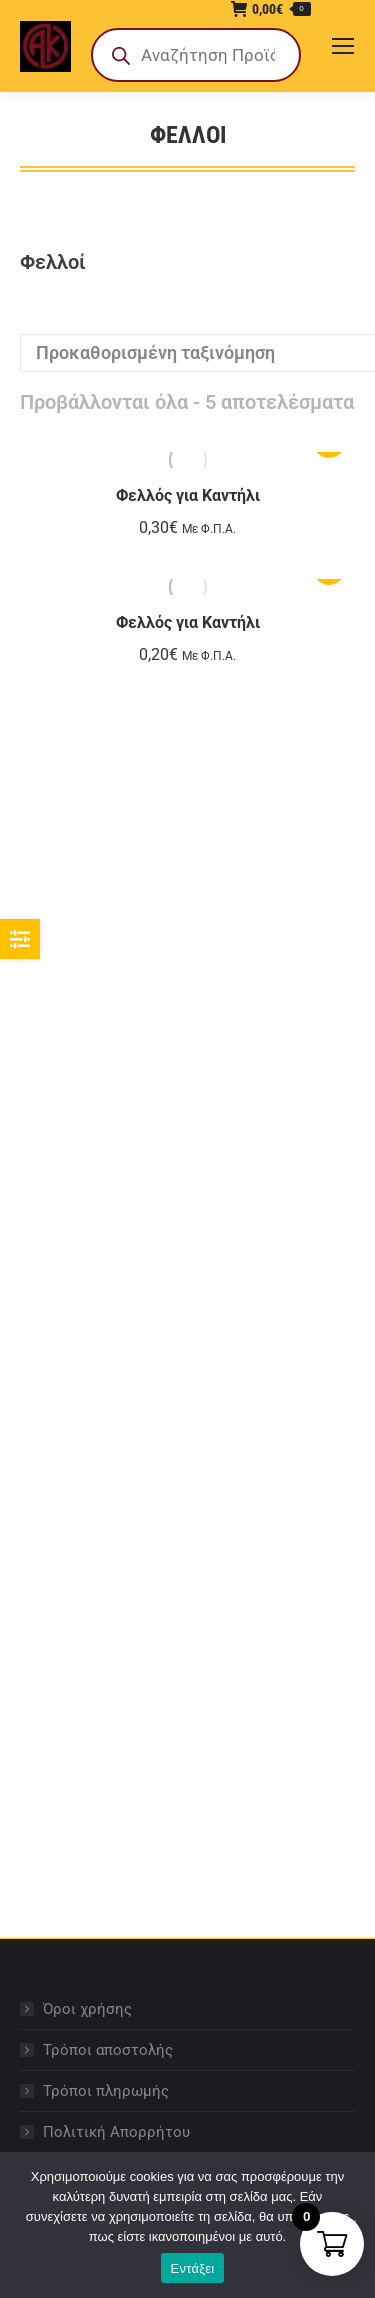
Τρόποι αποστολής (108, 2050)
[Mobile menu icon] (343, 46)
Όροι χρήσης (87, 2009)
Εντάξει (193, 2268)
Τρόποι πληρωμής (106, 2091)
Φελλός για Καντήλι (188, 495)
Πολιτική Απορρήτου (116, 2132)
